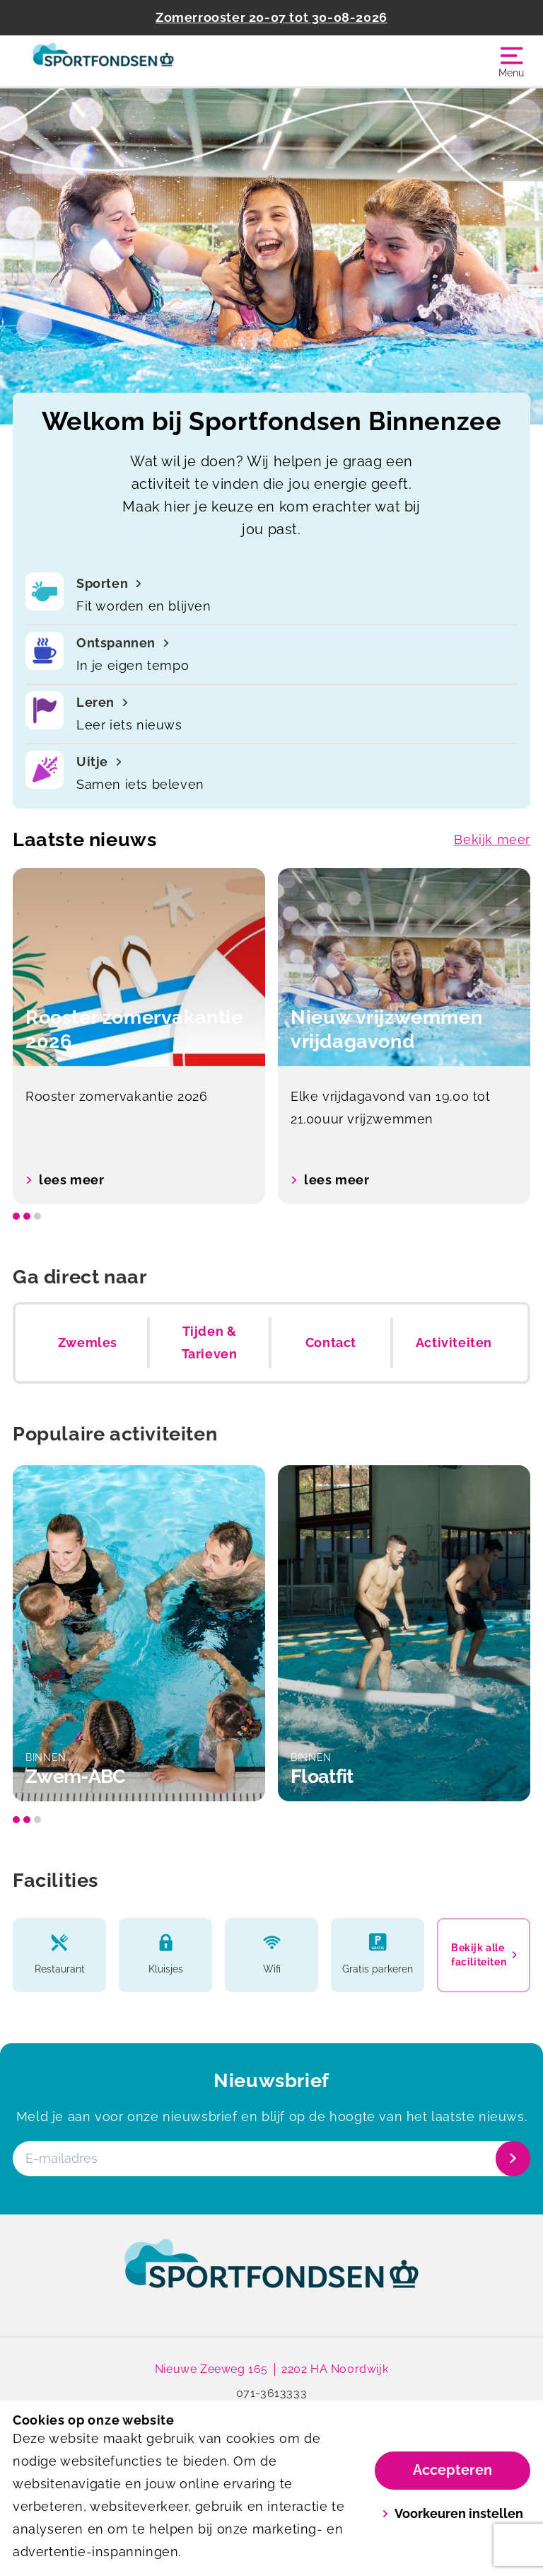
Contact (330, 1342)
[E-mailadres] (270, 2158)
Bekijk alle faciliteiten (483, 1955)
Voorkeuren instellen (453, 2513)
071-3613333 (272, 2393)
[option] (139, 1036)
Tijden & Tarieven (210, 1342)
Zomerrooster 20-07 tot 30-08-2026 (271, 17)
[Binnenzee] (142, 60)
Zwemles (87, 1342)
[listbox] (271, 1036)
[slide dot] (16, 1216)
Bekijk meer (492, 839)
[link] (271, 2277)
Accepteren (452, 2469)
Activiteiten (454, 1342)
